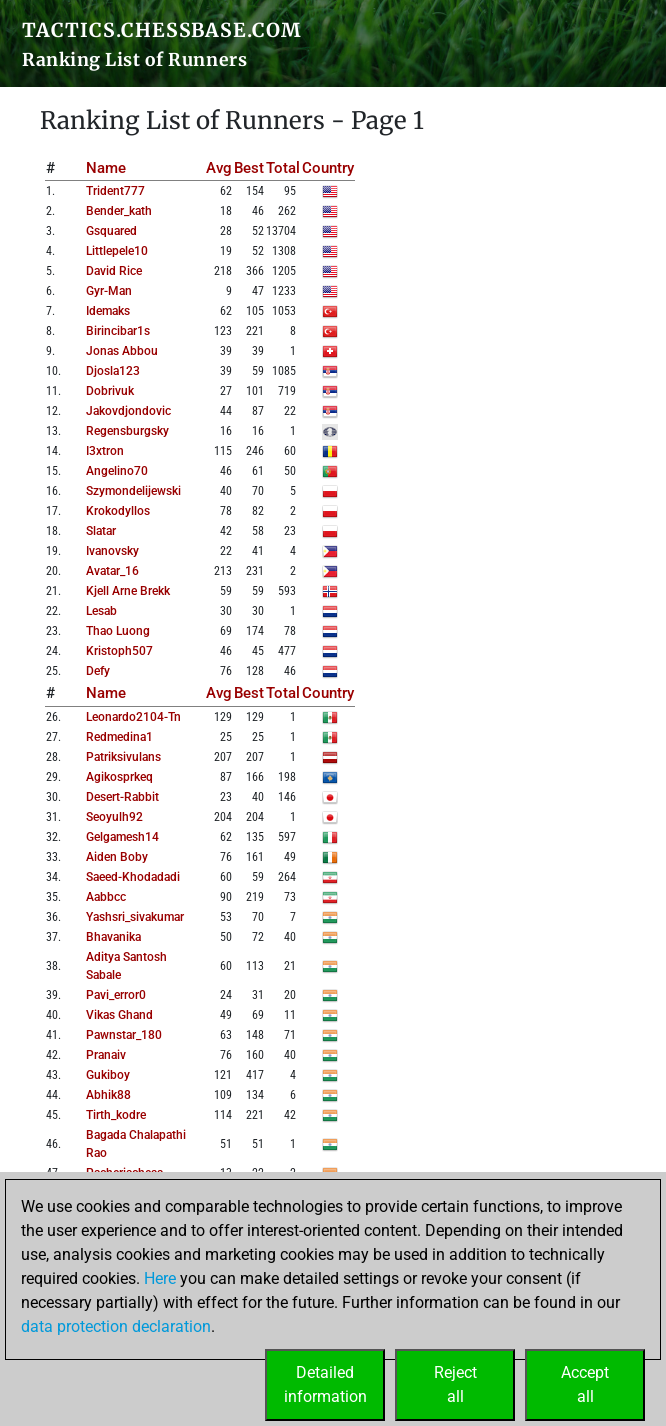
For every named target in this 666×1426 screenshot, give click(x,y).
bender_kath (119, 211)
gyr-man (109, 291)
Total (283, 168)
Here (160, 1278)
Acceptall (585, 1384)
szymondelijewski (133, 491)
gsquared (111, 231)
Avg (219, 168)
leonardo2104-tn (133, 717)
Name (106, 168)
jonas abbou (122, 351)
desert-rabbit (122, 797)
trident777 (115, 191)
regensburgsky (127, 431)
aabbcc (106, 897)
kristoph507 (119, 651)
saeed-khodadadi (133, 877)
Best (249, 168)
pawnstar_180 (124, 1035)
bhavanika (113, 937)
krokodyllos (118, 511)
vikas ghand (119, 1015)
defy (98, 671)
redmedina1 (119, 737)
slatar (101, 531)
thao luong (118, 631)
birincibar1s (118, 331)
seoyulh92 (114, 817)
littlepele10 (117, 251)
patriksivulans (123, 757)
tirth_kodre (116, 1115)
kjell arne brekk (128, 591)
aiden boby (117, 857)
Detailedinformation (325, 1384)
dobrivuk (110, 391)
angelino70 (117, 471)
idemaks (108, 311)
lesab (101, 611)
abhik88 (108, 1095)
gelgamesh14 (122, 837)
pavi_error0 (116, 995)
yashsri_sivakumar (135, 917)
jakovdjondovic (128, 411)
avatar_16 (112, 571)
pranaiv (106, 1055)
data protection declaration (116, 1326)
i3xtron (105, 451)
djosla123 (113, 371)
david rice (114, 271)
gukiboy (108, 1075)
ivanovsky (112, 551)
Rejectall (455, 1384)
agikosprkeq (119, 777)
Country (328, 168)
